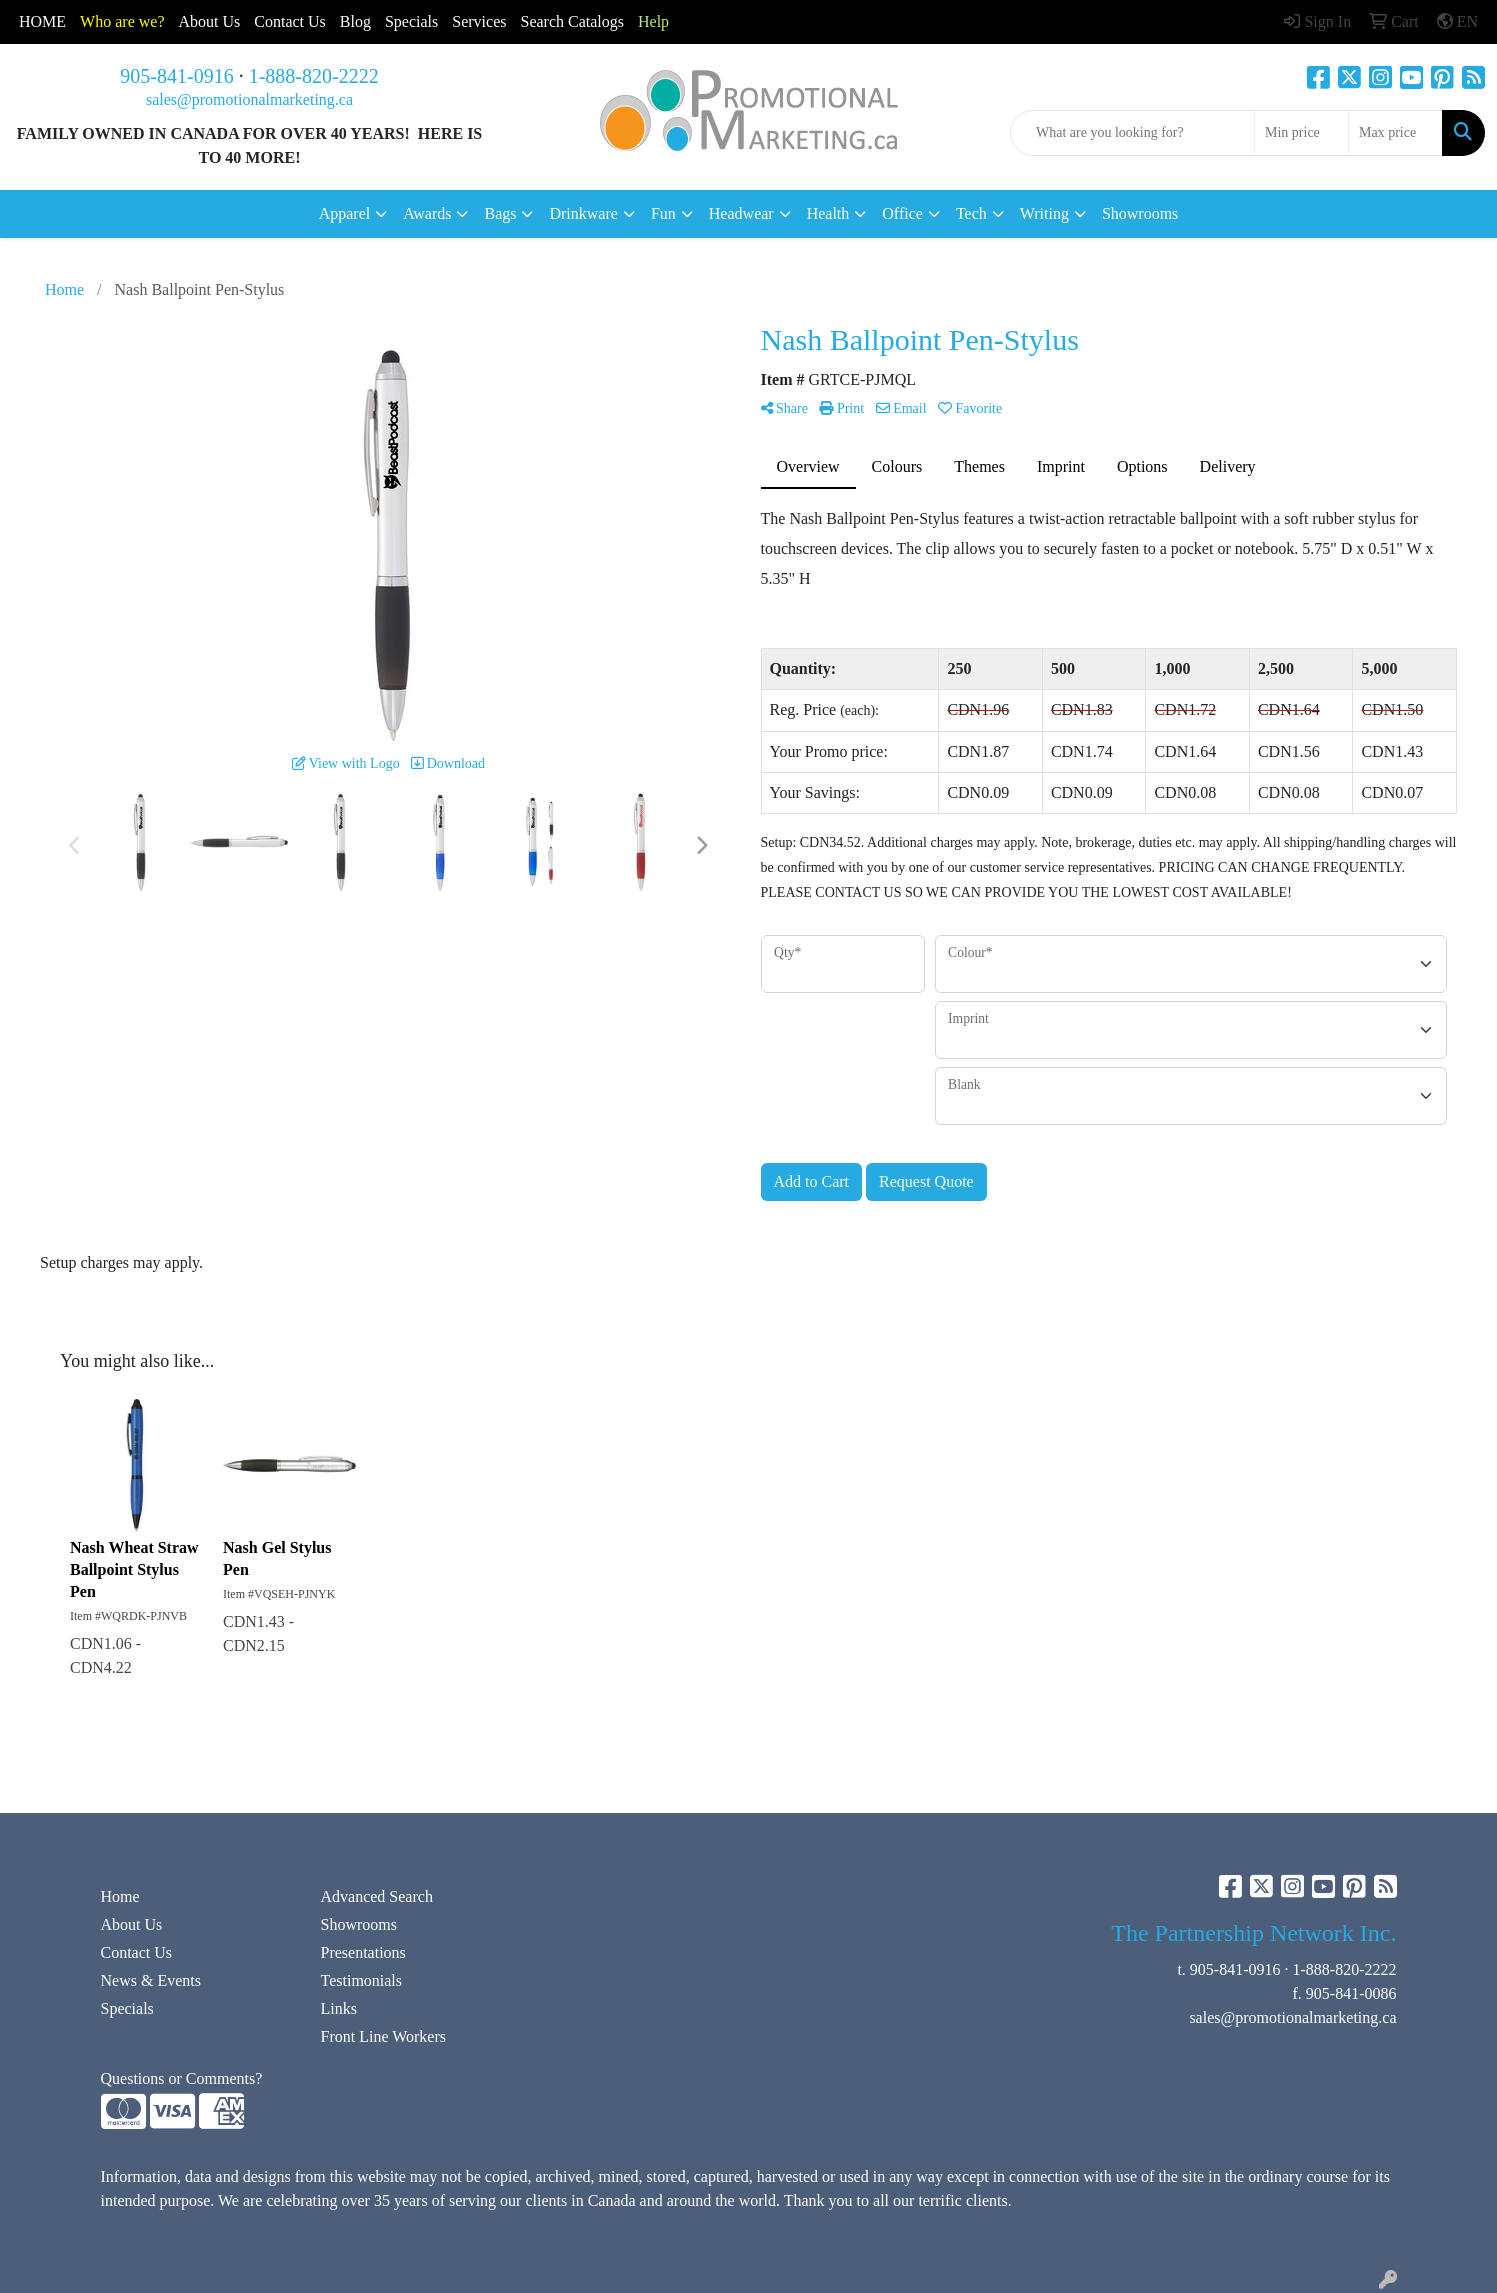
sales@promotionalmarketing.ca (249, 99)
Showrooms (1140, 213)
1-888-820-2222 (314, 76)
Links (339, 2008)
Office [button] (902, 213)
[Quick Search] (1132, 133)
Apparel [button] (345, 213)
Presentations (363, 1952)
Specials (411, 21)
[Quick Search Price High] (1395, 133)
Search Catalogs (572, 21)
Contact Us (137, 1952)
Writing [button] (1044, 213)
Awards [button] (427, 213)
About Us (210, 21)
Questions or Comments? (182, 2078)
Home (120, 1896)
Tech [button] (971, 213)
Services (479, 21)
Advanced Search (377, 1896)
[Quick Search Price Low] (1301, 133)
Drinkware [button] (583, 213)
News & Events (151, 1980)
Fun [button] (663, 213)
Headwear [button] (741, 213)
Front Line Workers (384, 2036)
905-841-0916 (176, 76)
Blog (355, 21)
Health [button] (828, 213)
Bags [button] (500, 213)
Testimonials (362, 1980)
